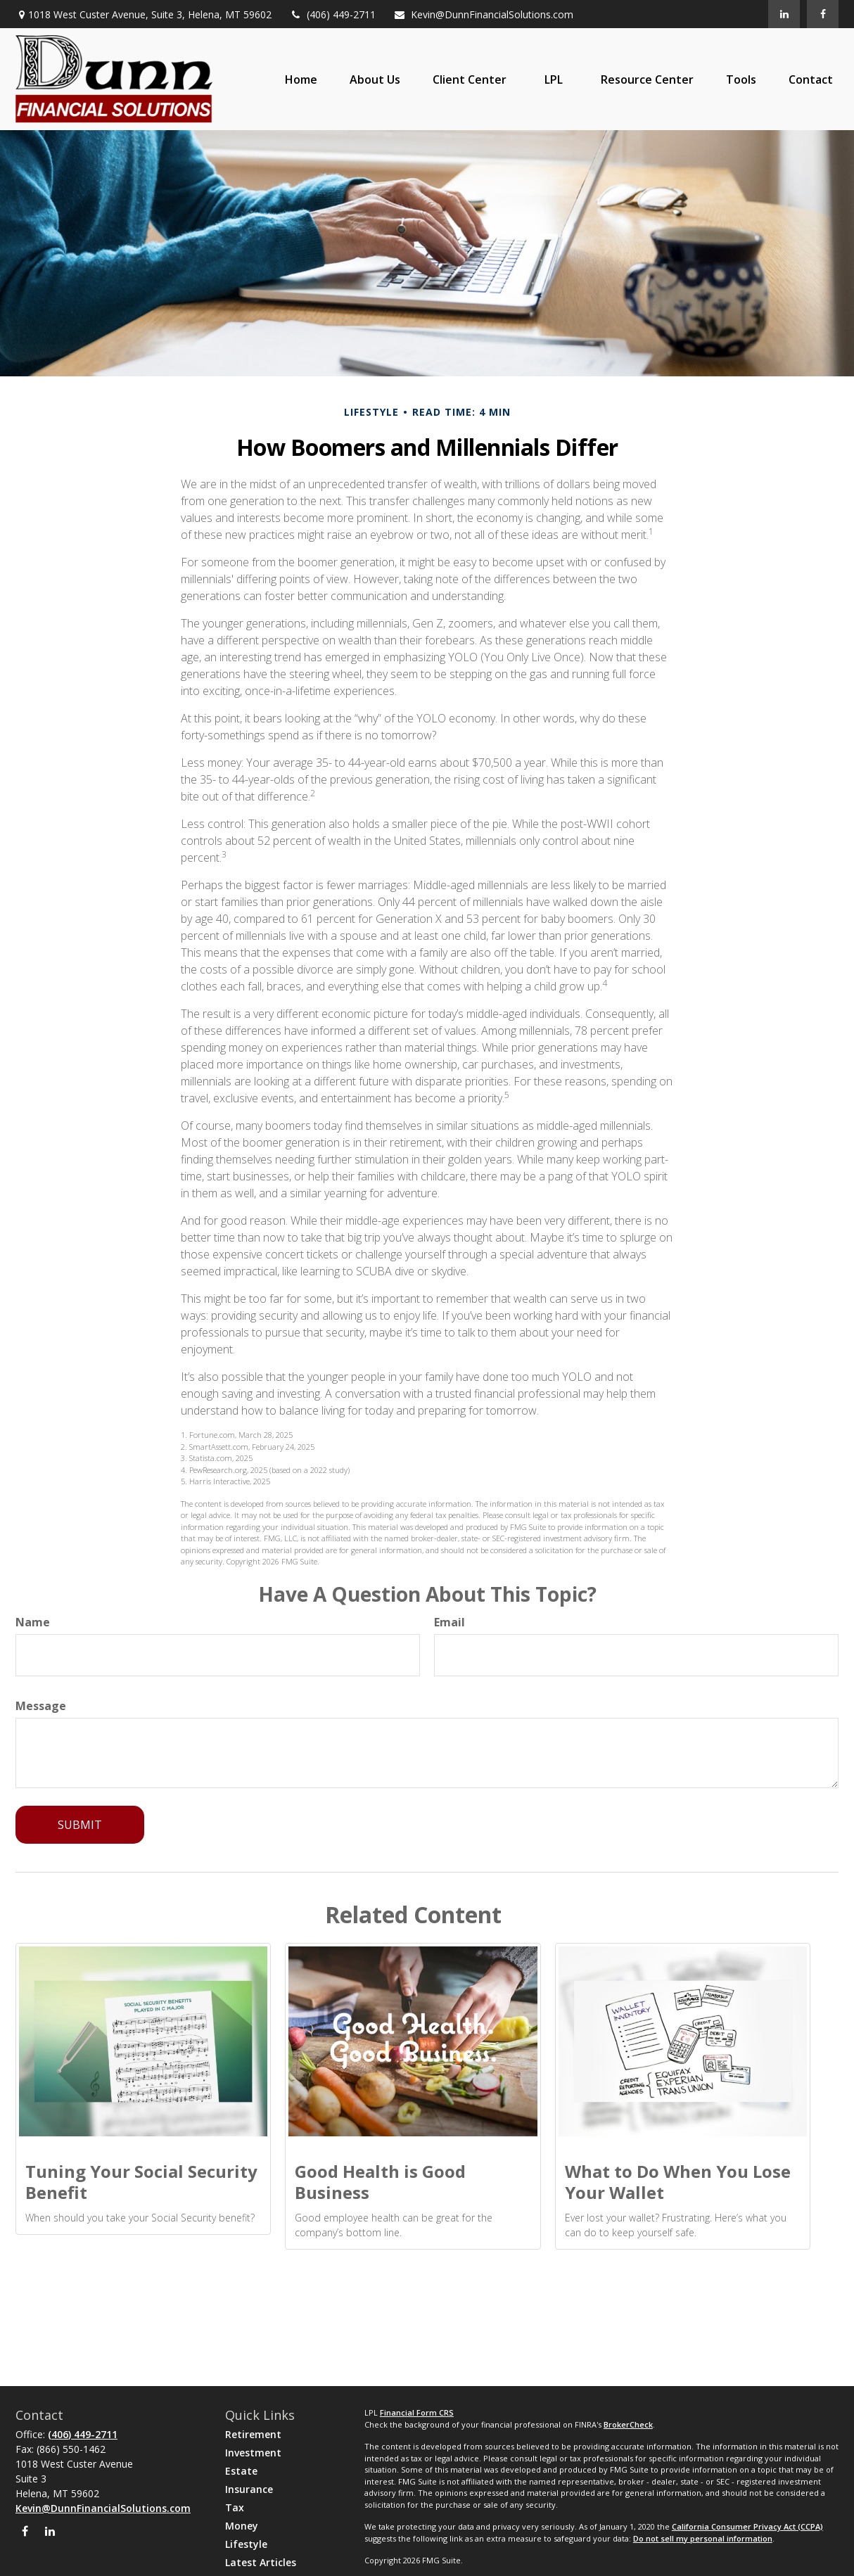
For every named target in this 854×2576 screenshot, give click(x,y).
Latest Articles (260, 2562)
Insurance (249, 2489)
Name (32, 1622)
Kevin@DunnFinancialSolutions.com (483, 14)
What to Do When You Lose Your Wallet (678, 2182)
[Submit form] (79, 1825)
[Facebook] (823, 14)
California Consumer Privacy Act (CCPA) (747, 2526)
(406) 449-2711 (332, 14)
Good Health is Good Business (380, 2182)
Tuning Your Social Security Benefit (141, 2182)
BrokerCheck (628, 2424)
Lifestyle (246, 2544)
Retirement (253, 2434)
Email (449, 1622)
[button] (301, 79)
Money (241, 2525)
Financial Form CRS (417, 2412)
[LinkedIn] (784, 14)
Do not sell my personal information (702, 2538)
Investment (253, 2452)
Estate (241, 2471)
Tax (234, 2507)
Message (40, 1706)
